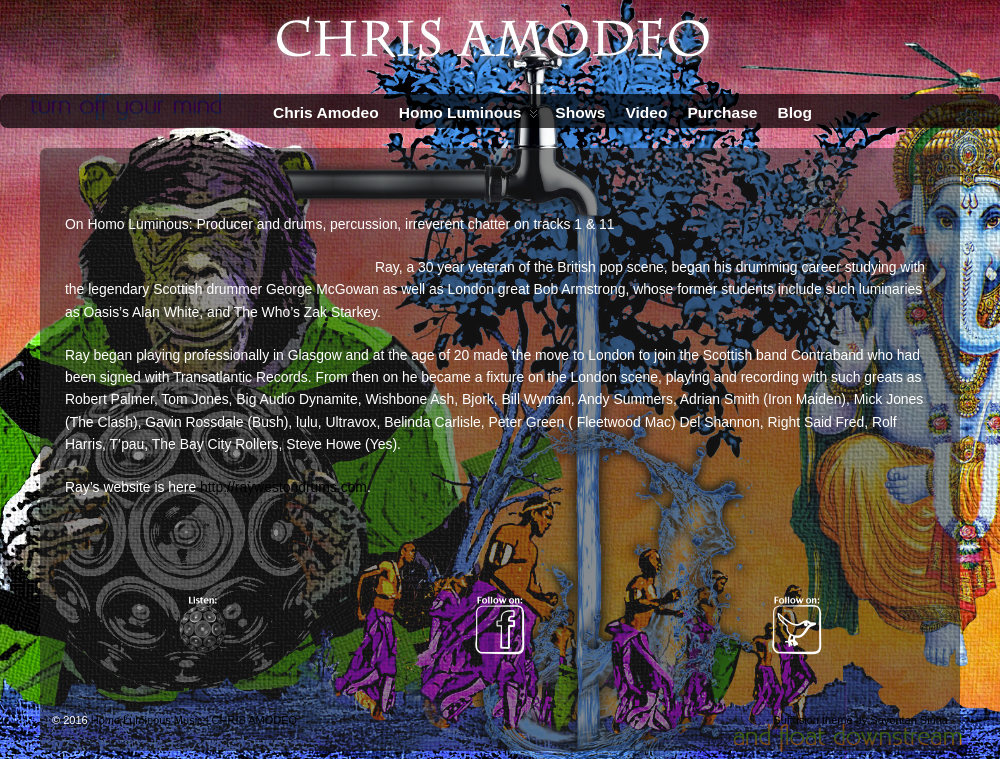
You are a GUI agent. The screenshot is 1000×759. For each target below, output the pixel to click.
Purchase (722, 112)
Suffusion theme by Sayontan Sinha (860, 720)
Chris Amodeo (326, 112)
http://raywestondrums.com (283, 487)
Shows (580, 112)
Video (646, 112)
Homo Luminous (469, 116)
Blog (794, 112)
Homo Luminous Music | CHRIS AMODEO (194, 720)
